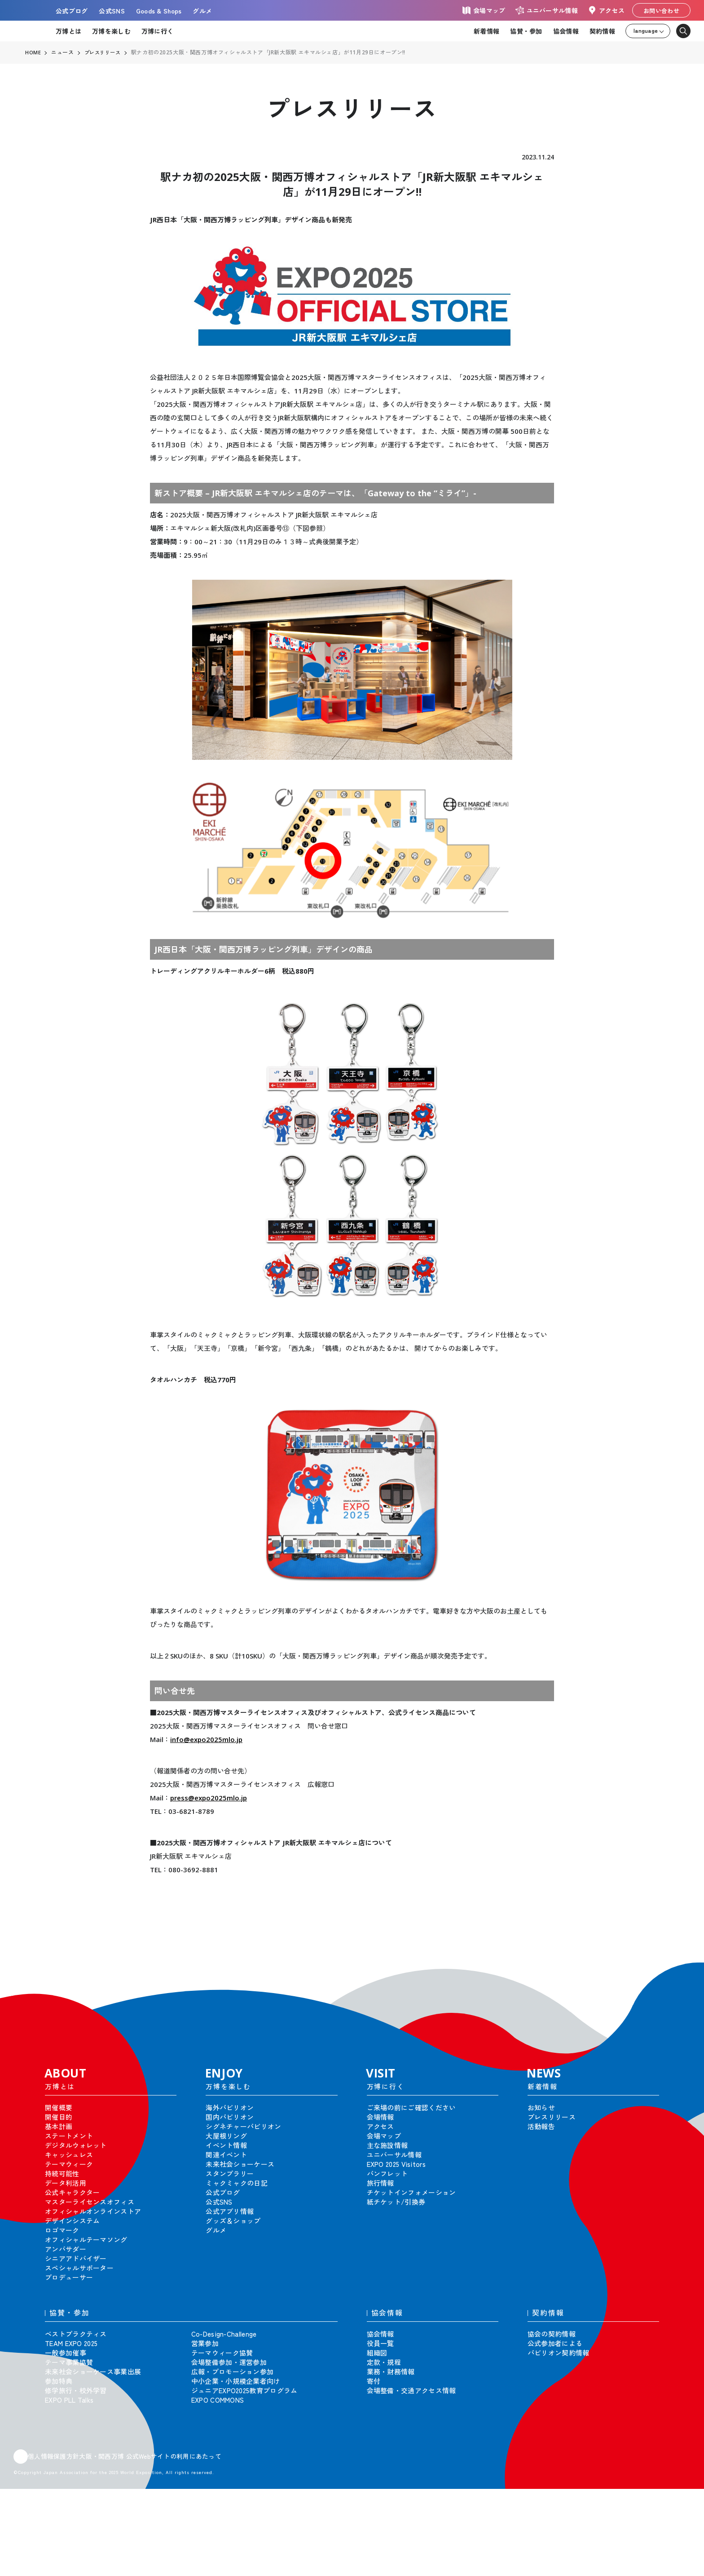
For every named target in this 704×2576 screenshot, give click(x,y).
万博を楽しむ (111, 30)
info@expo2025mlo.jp (206, 1739)
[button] (677, 1975)
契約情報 (602, 30)
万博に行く (157, 30)
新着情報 (486, 30)
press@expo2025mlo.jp (208, 1797)
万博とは (68, 30)
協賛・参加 (526, 30)
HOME (33, 52)
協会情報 (566, 30)
